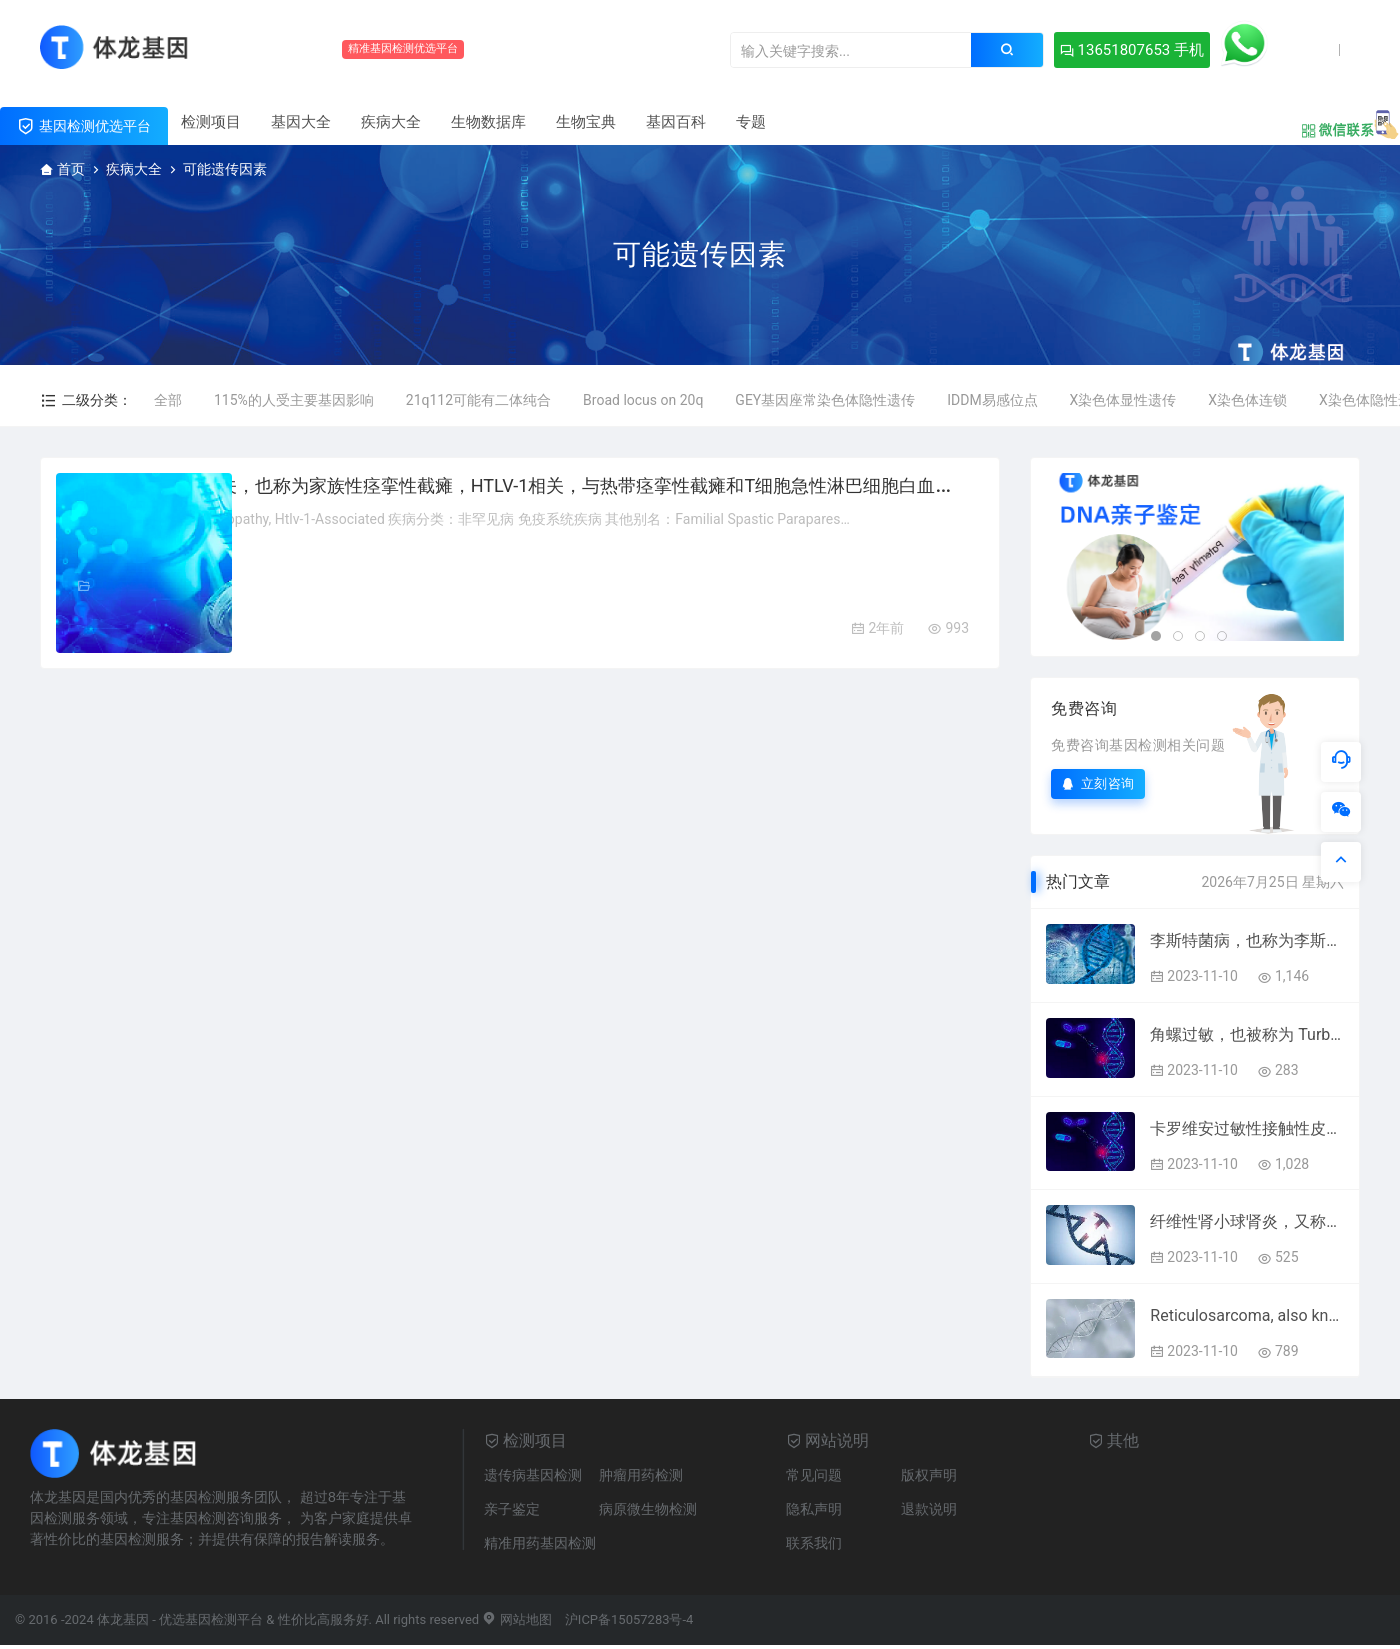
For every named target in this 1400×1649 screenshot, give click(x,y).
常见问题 (814, 1475)
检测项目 (211, 122)
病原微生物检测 (648, 1509)
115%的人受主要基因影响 (294, 400)
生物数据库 (488, 122)
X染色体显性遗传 (1123, 400)
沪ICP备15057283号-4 (629, 1619)
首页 (71, 169)
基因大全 (301, 122)
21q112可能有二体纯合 (478, 400)
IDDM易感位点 (992, 400)
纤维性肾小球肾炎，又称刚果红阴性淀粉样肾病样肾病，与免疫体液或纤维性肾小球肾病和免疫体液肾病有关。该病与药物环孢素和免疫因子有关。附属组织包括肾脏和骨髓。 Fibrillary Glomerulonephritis (1247, 1221)
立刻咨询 (1098, 783)
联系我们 (814, 1543)
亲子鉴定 (512, 1509)
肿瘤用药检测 (641, 1475)
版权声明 (929, 1475)
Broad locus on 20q (643, 400)
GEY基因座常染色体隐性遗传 (825, 400)
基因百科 (676, 122)
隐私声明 (814, 1509)
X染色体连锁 (1247, 400)
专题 (751, 122)
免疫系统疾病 (366, 586)
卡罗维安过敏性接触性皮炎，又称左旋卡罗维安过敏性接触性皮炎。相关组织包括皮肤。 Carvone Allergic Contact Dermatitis (1247, 1128)
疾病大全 (391, 122)
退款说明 (929, 1509)
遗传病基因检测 (533, 1475)
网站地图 (516, 1619)
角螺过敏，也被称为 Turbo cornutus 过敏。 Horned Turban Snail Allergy (1247, 1034)
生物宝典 (586, 122)
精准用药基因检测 (540, 1543)
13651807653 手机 (1000, 50)
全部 (168, 400)
